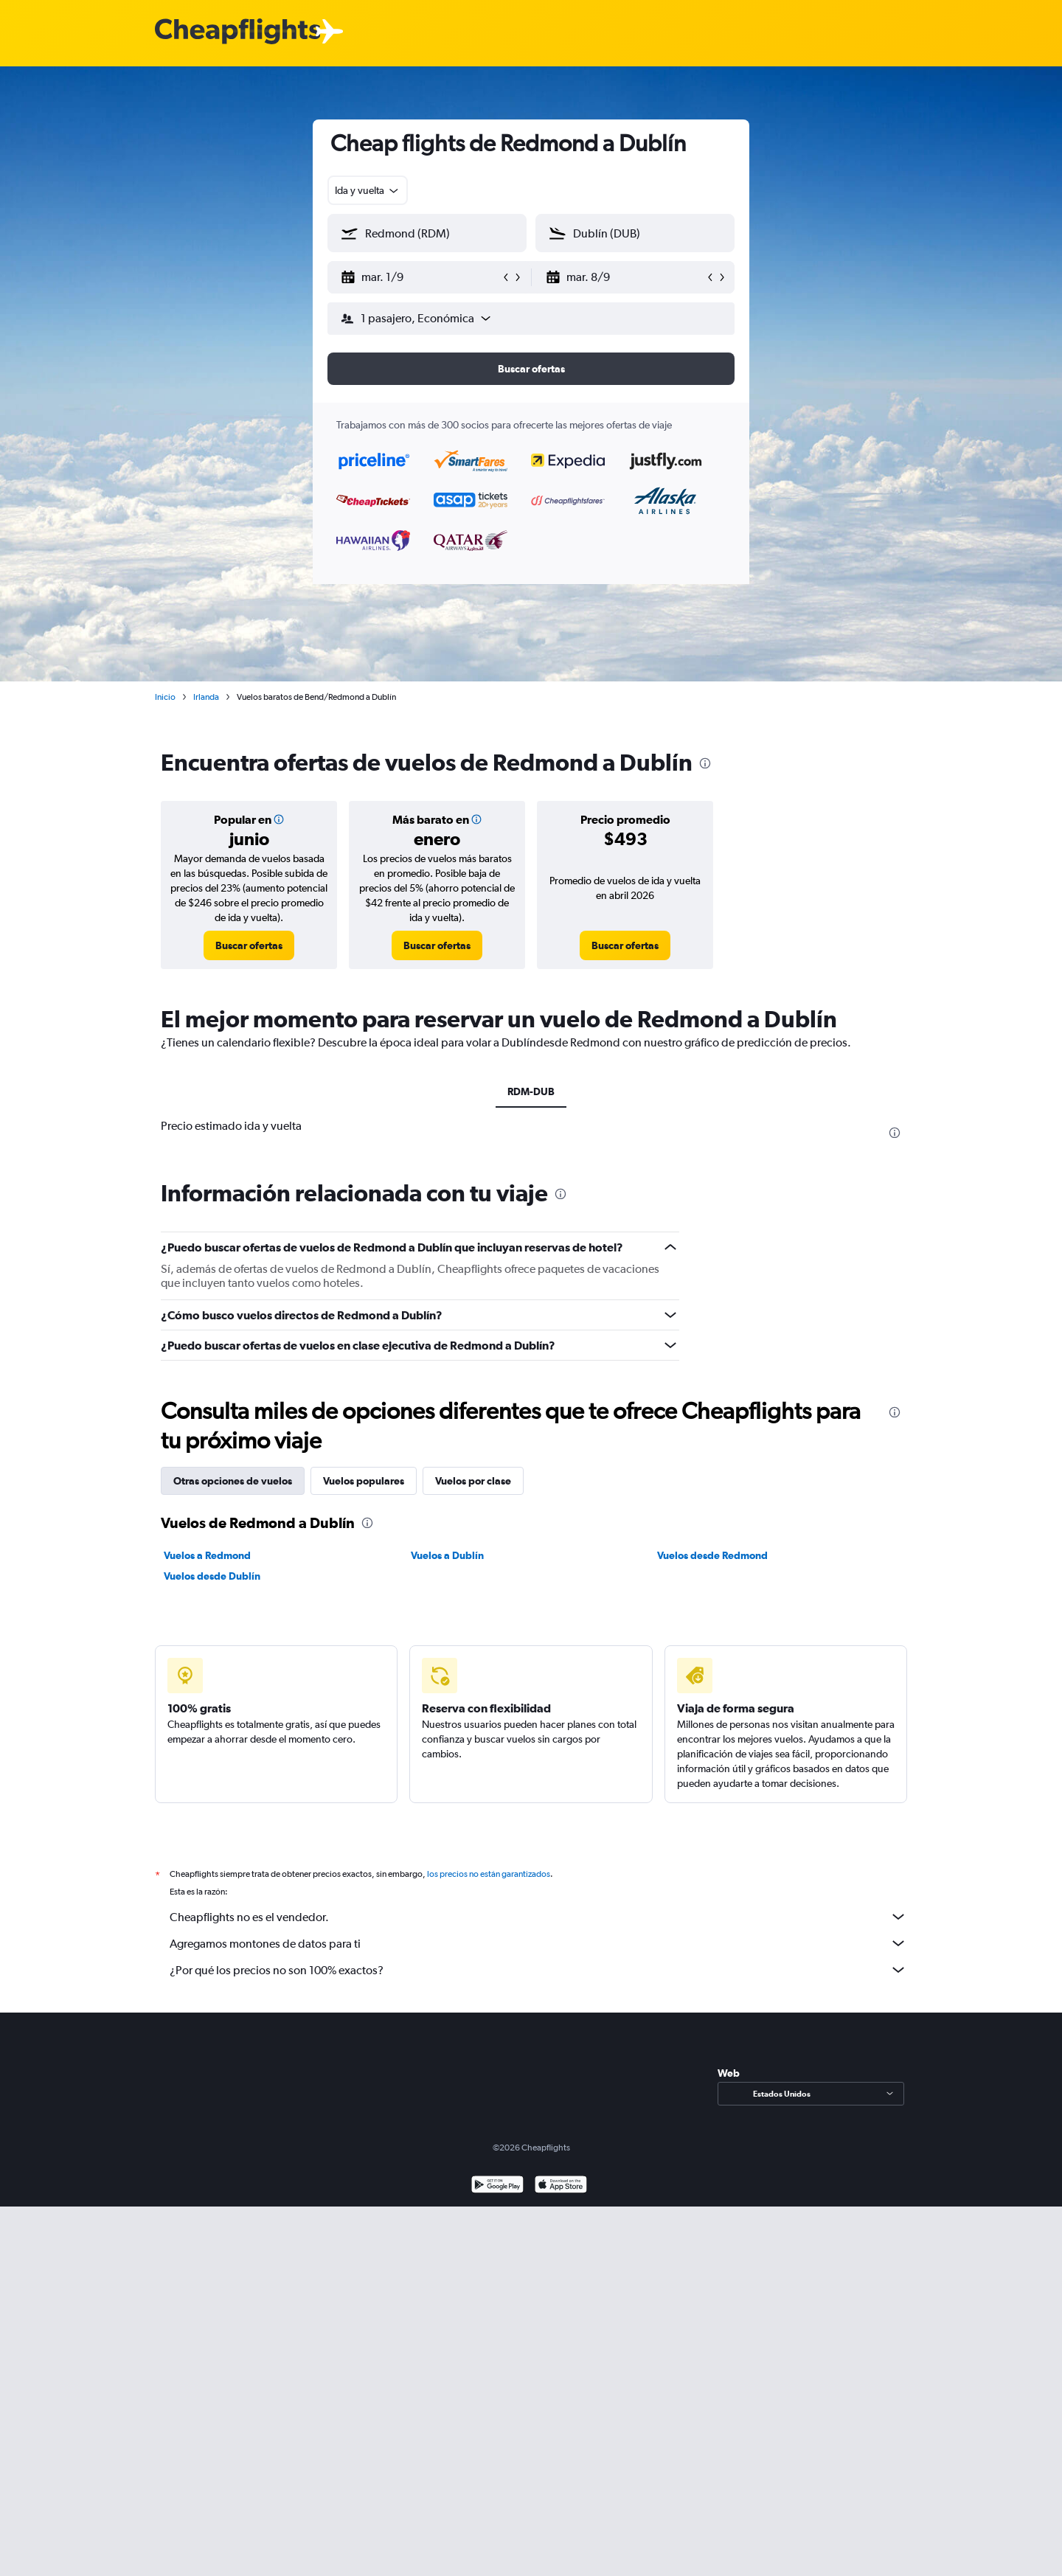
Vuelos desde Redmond (712, 1555)
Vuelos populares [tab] (363, 1481)
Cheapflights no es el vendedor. (538, 1917)
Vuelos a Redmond (207, 1555)
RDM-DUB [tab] (531, 1091)
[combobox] (367, 190)
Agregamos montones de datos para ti (538, 1943)
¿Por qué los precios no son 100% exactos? (538, 1970)
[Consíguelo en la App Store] (561, 2186)
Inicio (165, 697)
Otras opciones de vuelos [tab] (232, 1481)
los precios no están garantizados (488, 1874)
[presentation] (705, 763)
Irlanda (206, 697)
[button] (420, 277)
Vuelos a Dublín (447, 1555)
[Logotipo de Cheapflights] (237, 32)
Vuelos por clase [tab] (473, 1481)
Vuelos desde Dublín (212, 1576)
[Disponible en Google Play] (497, 2186)
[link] (249, 945)
